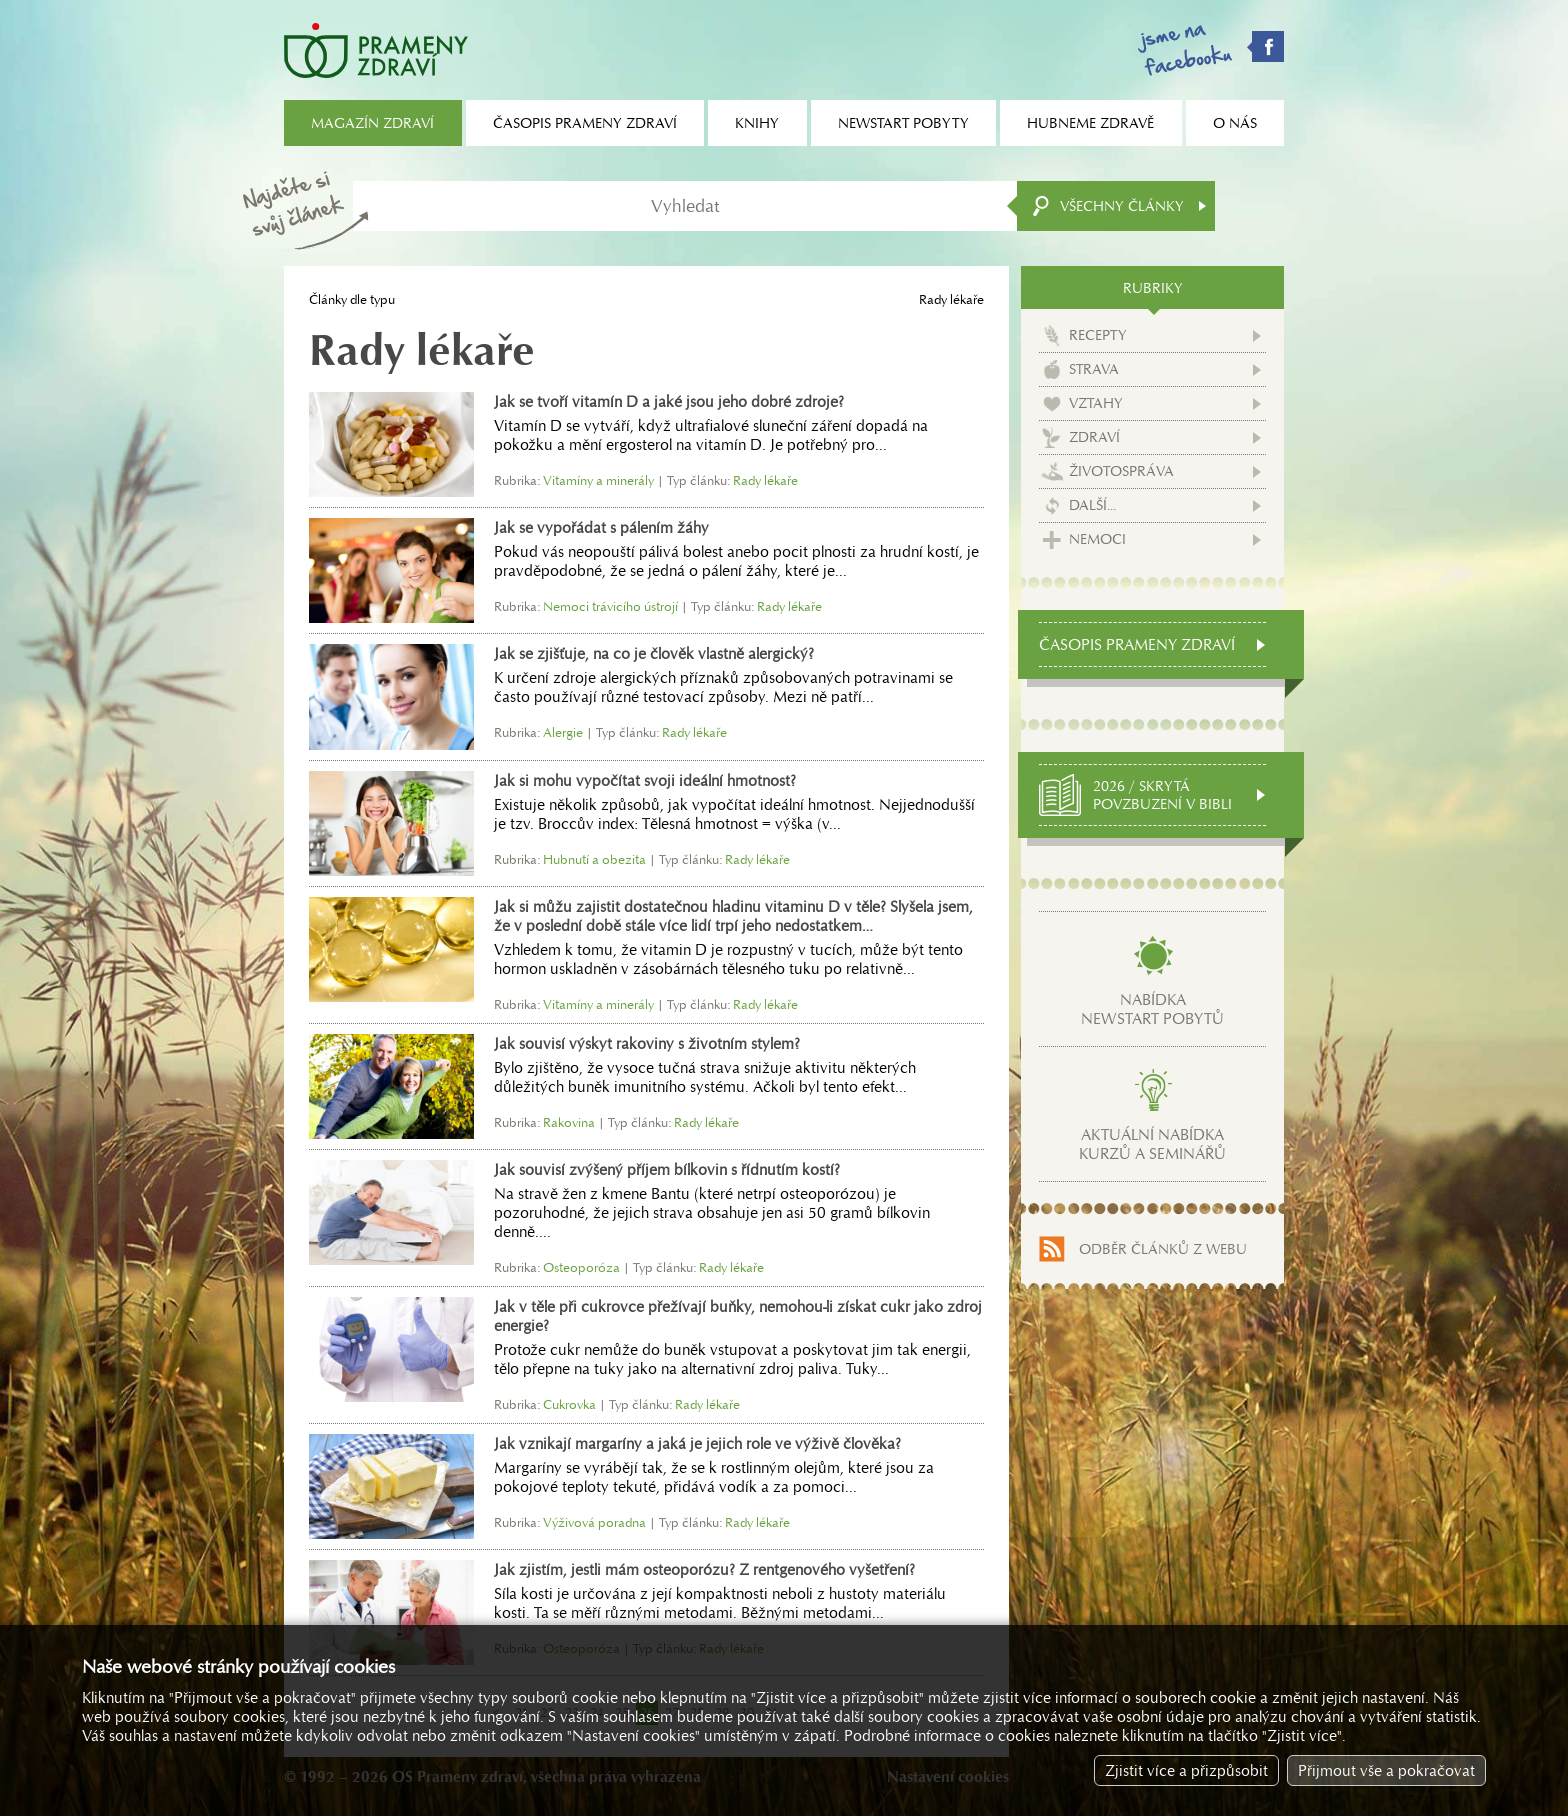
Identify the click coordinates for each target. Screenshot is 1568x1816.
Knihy (757, 123)
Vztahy (1096, 403)
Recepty (1098, 335)
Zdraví (1094, 437)
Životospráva (1121, 471)
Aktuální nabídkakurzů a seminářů (1152, 1144)
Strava (1094, 369)
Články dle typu (352, 299)
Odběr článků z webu (1163, 1249)
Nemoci (1097, 539)
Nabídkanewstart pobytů (1152, 1009)
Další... (1092, 505)
